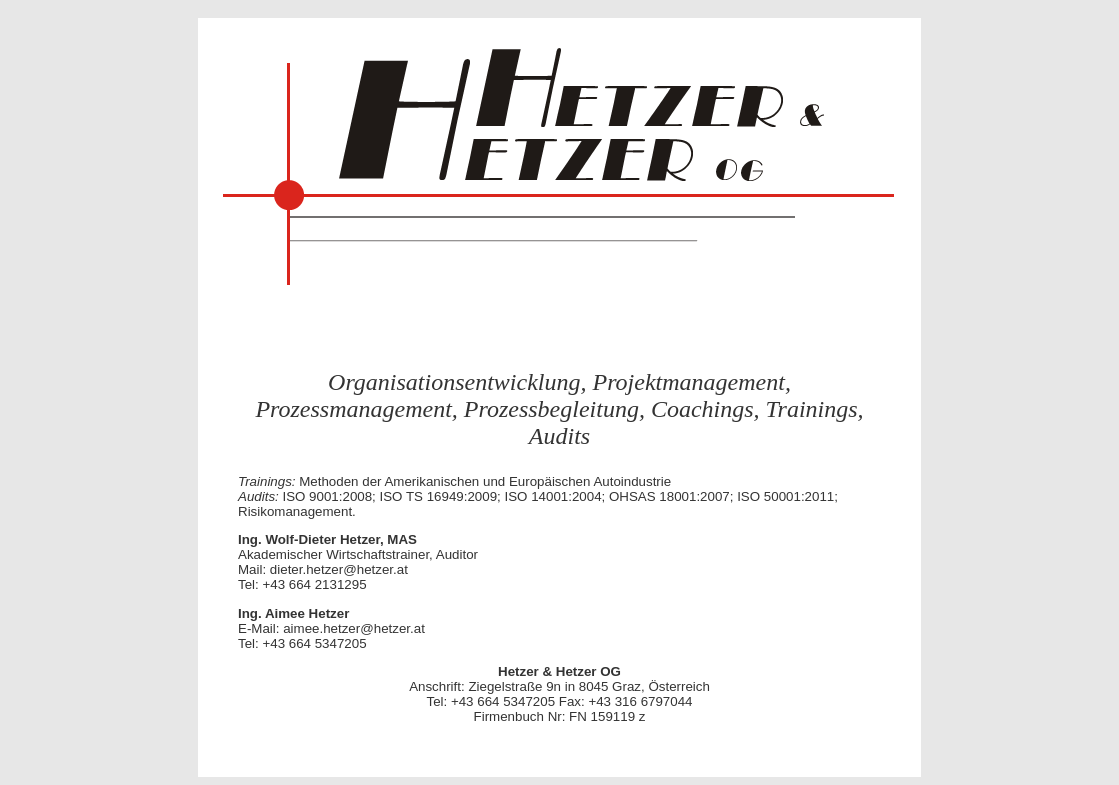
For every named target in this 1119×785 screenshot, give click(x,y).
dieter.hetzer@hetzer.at (339, 569)
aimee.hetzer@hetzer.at (354, 628)
